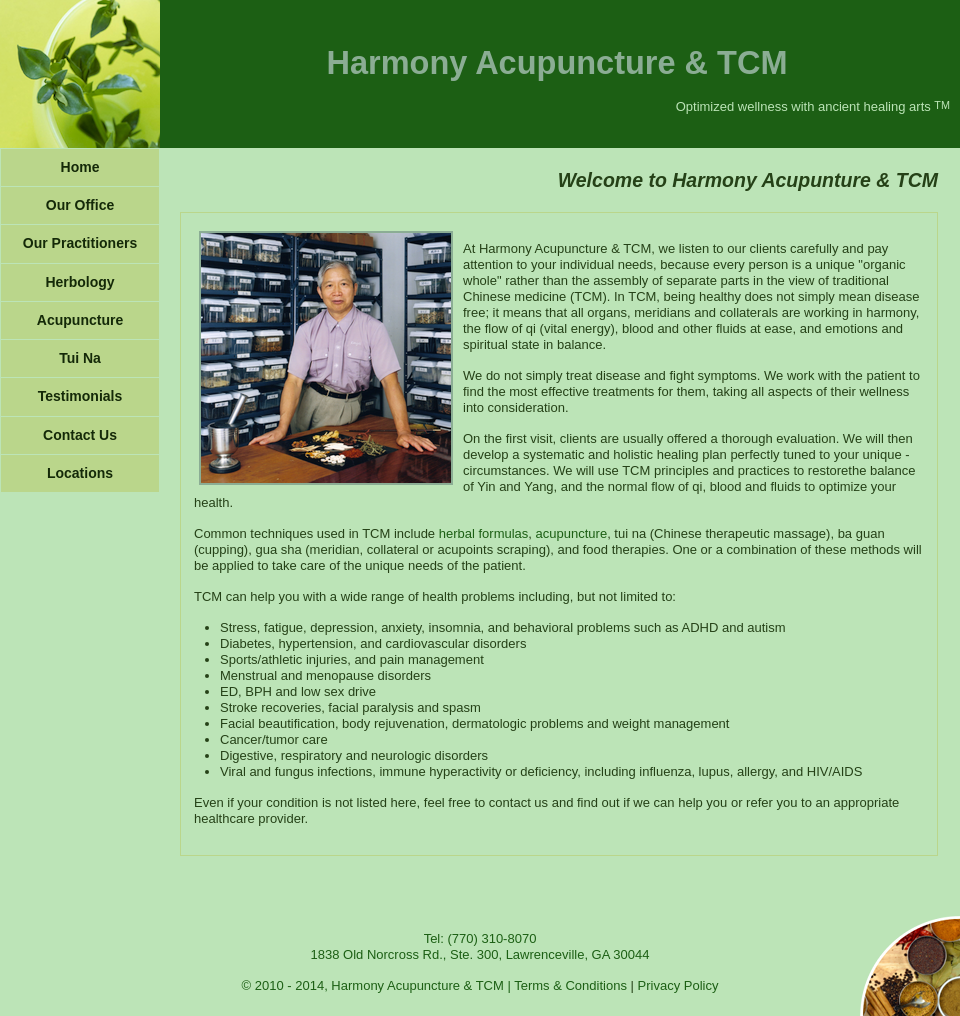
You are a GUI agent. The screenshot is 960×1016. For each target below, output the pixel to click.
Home (80, 167)
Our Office (80, 205)
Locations (80, 473)
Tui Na (80, 358)
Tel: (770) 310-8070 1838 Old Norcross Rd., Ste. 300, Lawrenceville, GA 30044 (480, 946)
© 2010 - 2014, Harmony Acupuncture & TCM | (378, 985)
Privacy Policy (678, 985)
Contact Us (80, 435)
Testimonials (80, 396)
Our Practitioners (80, 243)
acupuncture (572, 533)
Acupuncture (80, 320)
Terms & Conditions (570, 985)
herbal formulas (484, 533)
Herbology (79, 282)
